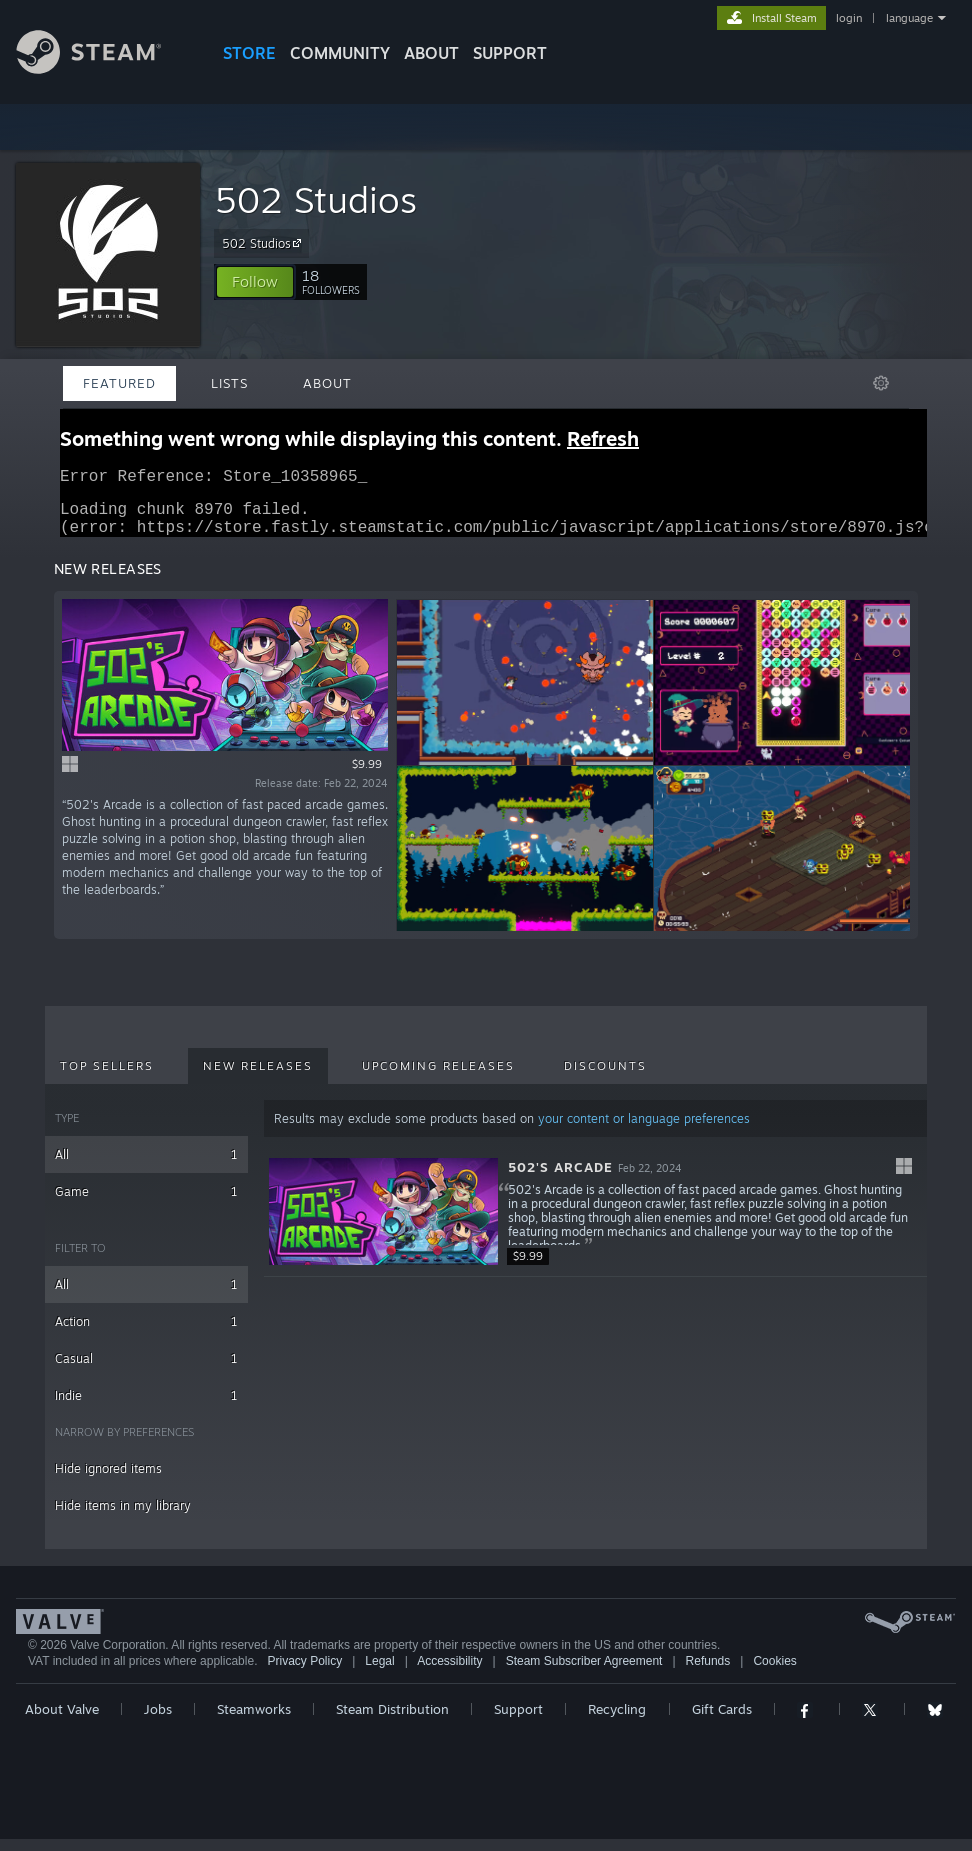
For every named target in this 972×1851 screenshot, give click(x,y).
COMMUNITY (340, 53)
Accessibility (449, 1673)
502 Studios (315, 199)
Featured (119, 383)
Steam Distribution (392, 1721)
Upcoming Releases (438, 1078)
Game (146, 1203)
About (431, 53)
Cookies (774, 1673)
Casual (146, 1370)
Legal (379, 1673)
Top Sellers (107, 1078)
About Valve (62, 1721)
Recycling (617, 1721)
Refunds (708, 1673)
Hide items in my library (123, 1517)
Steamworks (254, 1721)
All (146, 1166)
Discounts (605, 1078)
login (849, 18)
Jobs (158, 1721)
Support (518, 1721)
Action (146, 1333)
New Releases (258, 1078)
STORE (249, 53)
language (909, 18)
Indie (146, 1407)
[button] (255, 282)
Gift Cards (722, 1721)
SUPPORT (510, 53)
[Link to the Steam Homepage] (104, 68)
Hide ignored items (108, 1480)
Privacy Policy (304, 1673)
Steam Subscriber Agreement (584, 1673)
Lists (229, 383)
